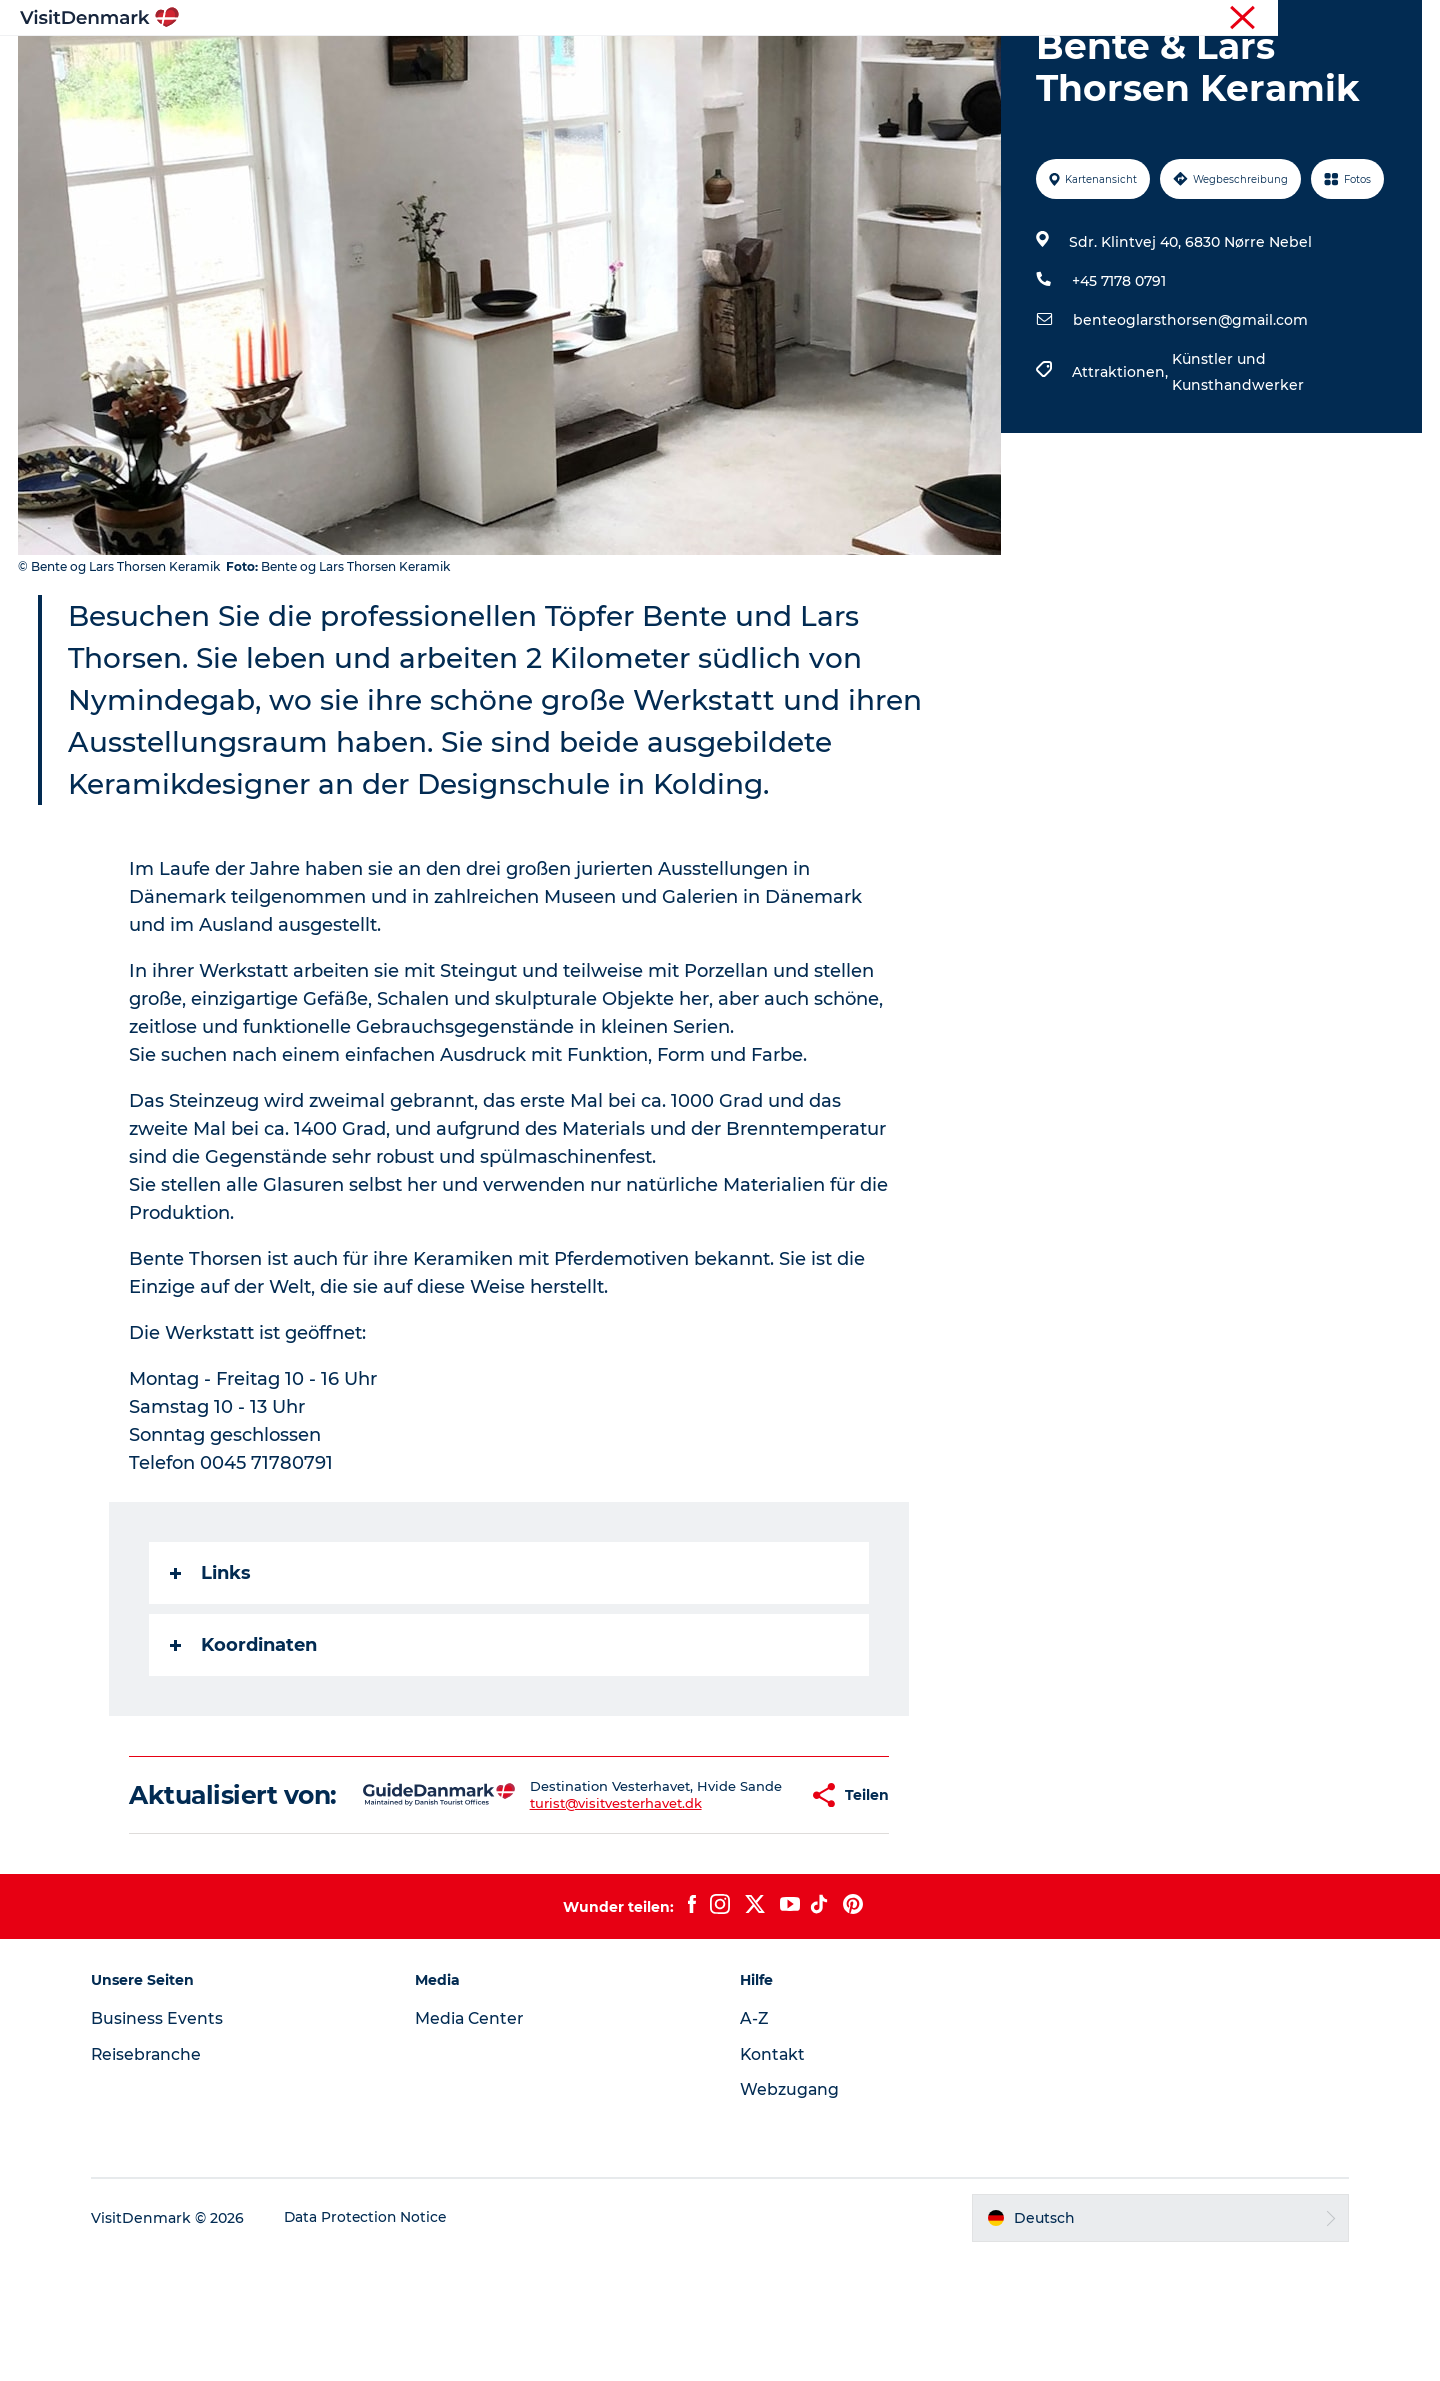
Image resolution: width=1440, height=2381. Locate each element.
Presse (1400, 19)
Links (211, 1668)
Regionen (594, 64)
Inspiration (487, 64)
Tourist (1240, 19)
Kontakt (773, 2178)
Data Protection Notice (376, 2342)
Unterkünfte (815, 64)
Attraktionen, (1121, 467)
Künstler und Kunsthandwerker (1237, 467)
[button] (745, 1905)
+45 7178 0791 (1118, 376)
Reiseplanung (943, 64)
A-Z (754, 2142)
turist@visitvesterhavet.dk (574, 1921)
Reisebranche (1320, 19)
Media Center (475, 2142)
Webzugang (790, 2213)
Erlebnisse (700, 64)
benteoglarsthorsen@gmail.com (1189, 415)
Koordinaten (244, 1740)
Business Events (166, 2142)
